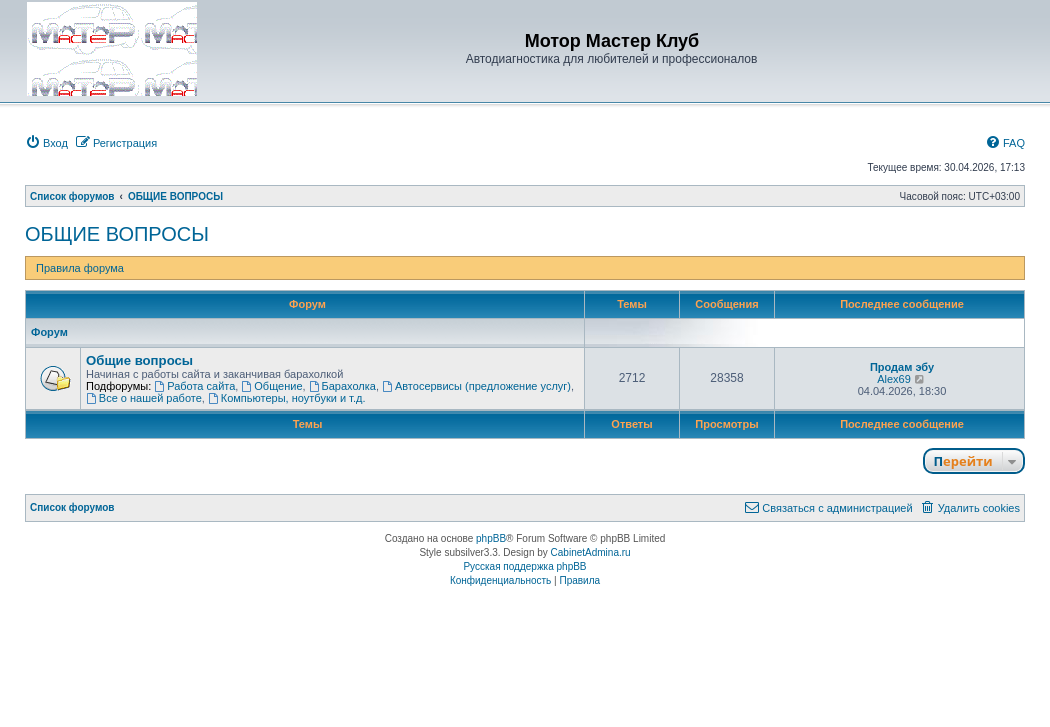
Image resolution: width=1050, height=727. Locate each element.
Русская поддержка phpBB (524, 566)
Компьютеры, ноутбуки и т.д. (287, 398)
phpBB (491, 538)
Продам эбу (902, 367)
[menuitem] (46, 143)
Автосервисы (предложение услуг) (476, 386)
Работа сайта (194, 386)
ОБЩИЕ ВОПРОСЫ (117, 234)
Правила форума (80, 268)
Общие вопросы (139, 360)
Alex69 (894, 379)
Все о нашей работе (144, 398)
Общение (271, 386)
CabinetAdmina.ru (591, 552)
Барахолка (342, 386)
